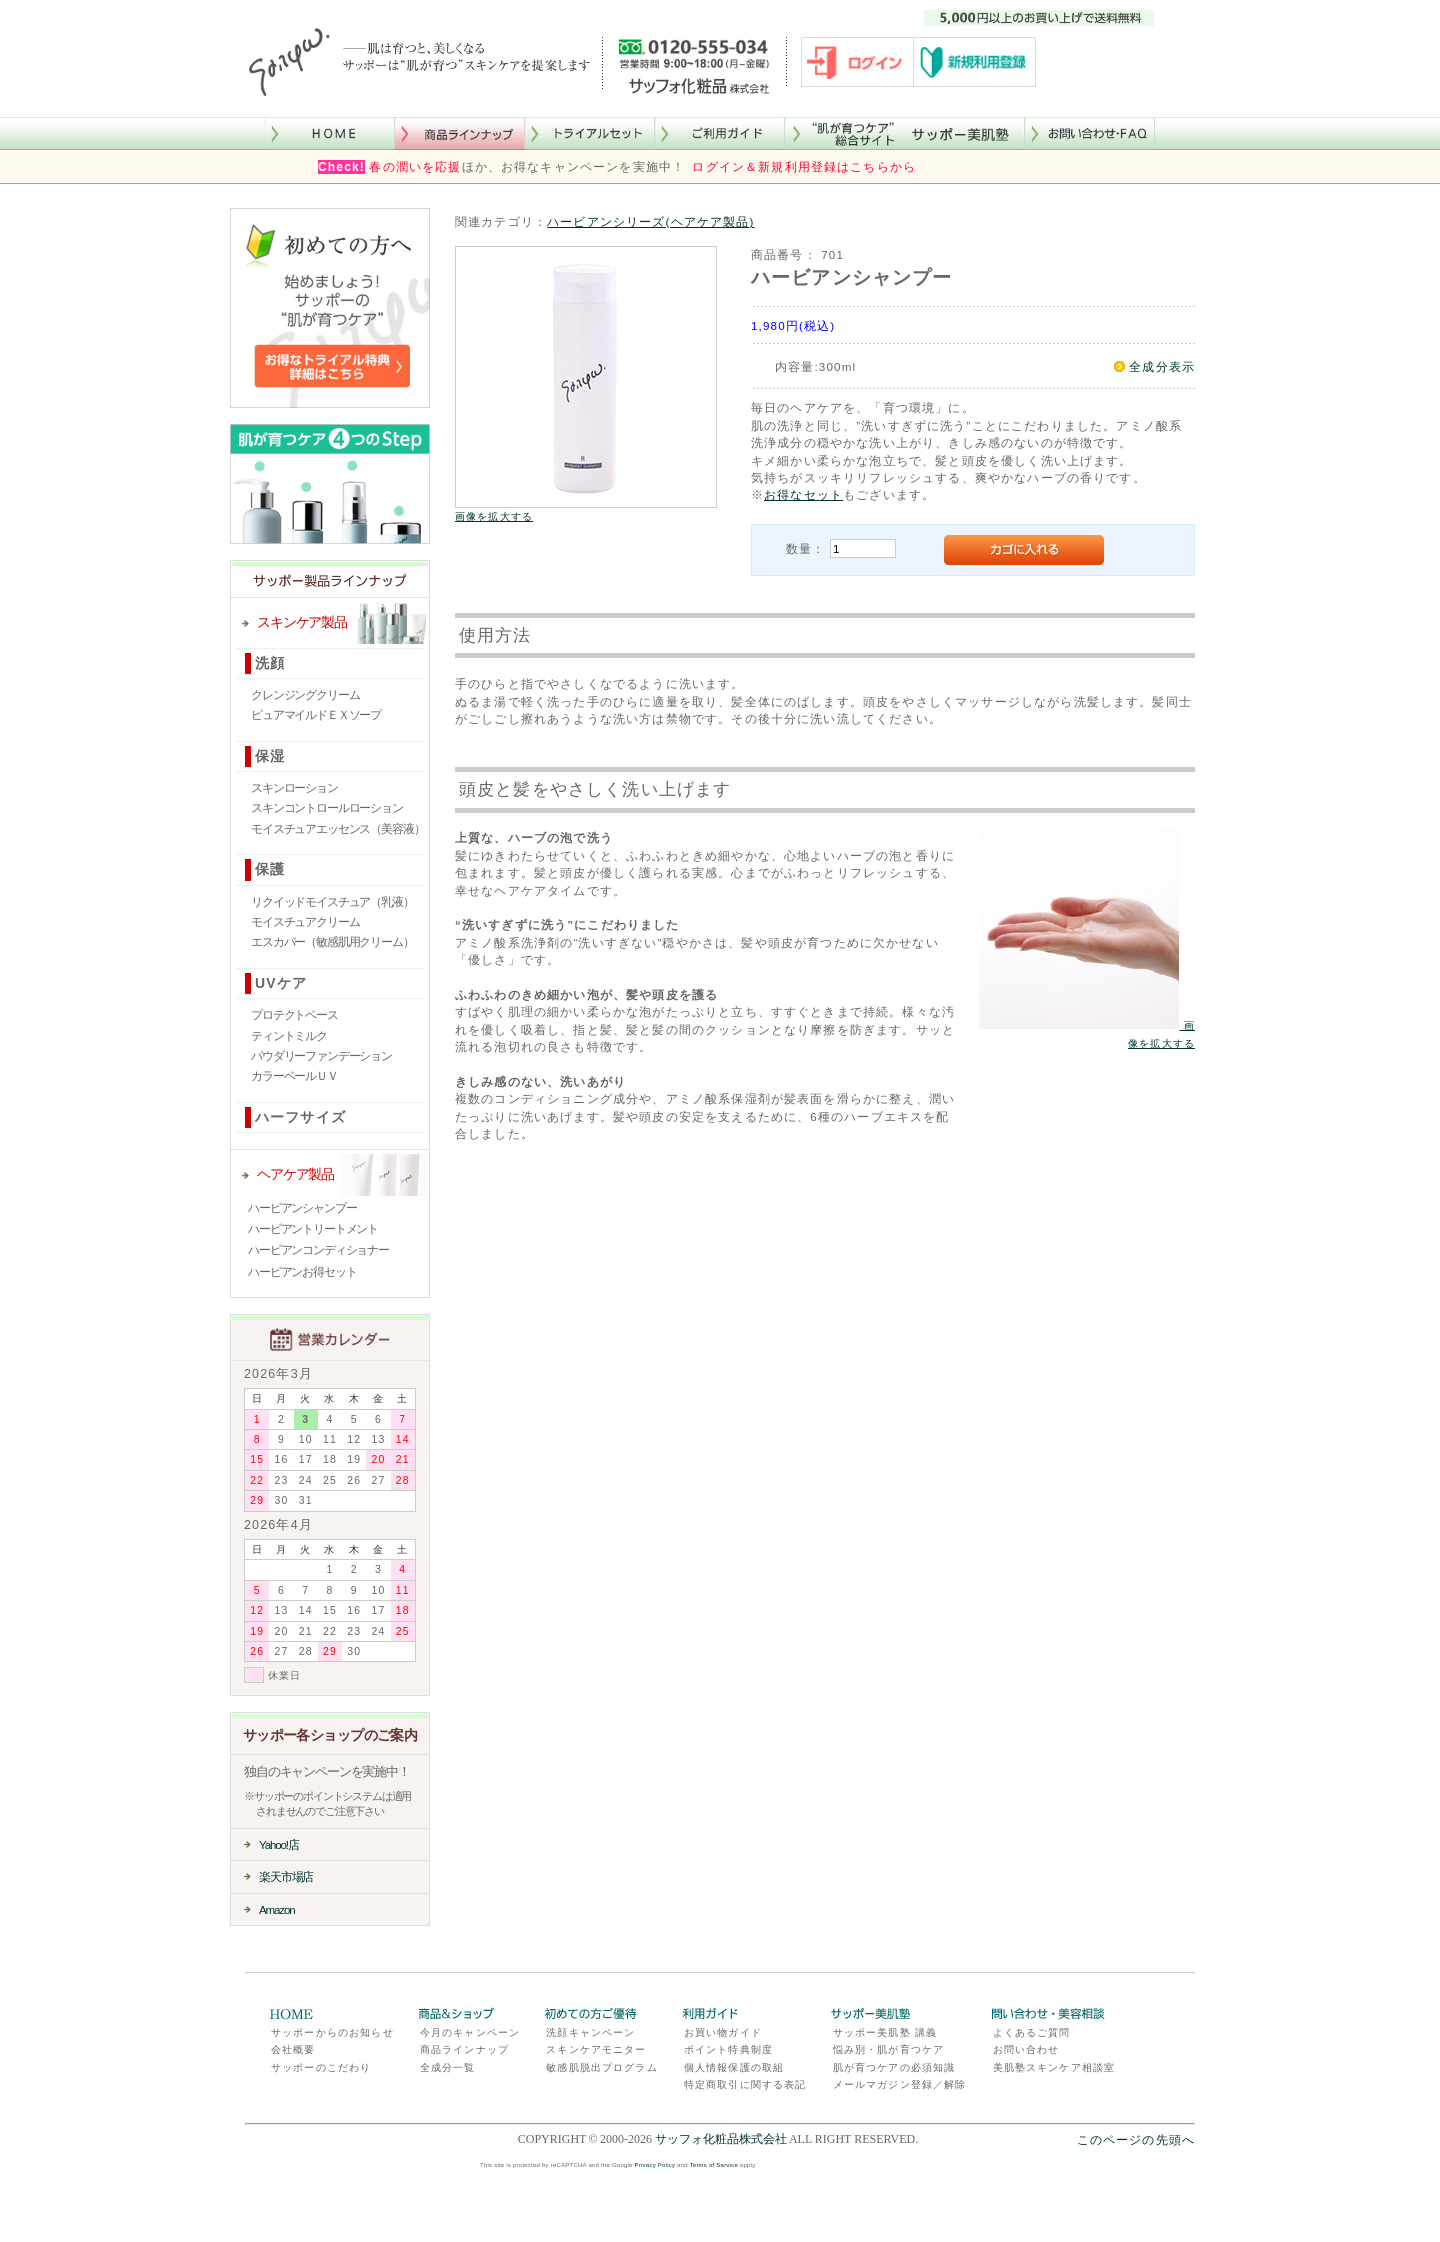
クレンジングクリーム (305, 695)
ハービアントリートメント (313, 1229)
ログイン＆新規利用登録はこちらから (804, 167)
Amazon (277, 1909)
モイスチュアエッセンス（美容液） (337, 829)
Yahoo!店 (279, 1844)
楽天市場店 (286, 1876)
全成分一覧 (448, 2067)
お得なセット (803, 494)
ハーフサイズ (300, 1117)
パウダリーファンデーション (321, 1056)
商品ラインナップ (464, 2049)
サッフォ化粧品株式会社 (721, 2139)
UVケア (281, 983)
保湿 (270, 756)
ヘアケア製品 (295, 1174)
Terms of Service (714, 2165)
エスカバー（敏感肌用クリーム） (332, 942)
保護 (270, 869)
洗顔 (270, 663)
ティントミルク (289, 1036)
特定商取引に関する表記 (745, 2084)
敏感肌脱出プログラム (602, 2067)
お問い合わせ (1026, 2049)
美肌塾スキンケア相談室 (1054, 2067)
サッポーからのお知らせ (332, 2032)
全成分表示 (1162, 366)
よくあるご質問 (1032, 2032)
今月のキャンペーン (470, 2032)
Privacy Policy (655, 2165)
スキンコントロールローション (327, 808)
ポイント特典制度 (728, 2049)
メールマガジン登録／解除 (900, 2084)
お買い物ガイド (723, 2032)
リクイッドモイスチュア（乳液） (332, 902)
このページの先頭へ (1136, 2139)
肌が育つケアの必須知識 (894, 2067)
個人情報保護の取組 (734, 2067)
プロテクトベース (294, 1015)
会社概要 (293, 2049)
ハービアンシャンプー (302, 1208)
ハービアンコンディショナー (318, 1250)
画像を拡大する (494, 516)
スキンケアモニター (596, 2049)
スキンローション (294, 788)
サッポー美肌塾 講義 (885, 2032)
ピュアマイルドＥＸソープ (316, 715)
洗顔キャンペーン (590, 2032)
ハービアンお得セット (302, 1272)
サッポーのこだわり (321, 2067)
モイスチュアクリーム (305, 922)
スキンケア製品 (302, 622)
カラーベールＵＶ (294, 1076)
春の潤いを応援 (415, 167)
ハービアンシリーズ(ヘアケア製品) (650, 221)
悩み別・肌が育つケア (889, 2049)
